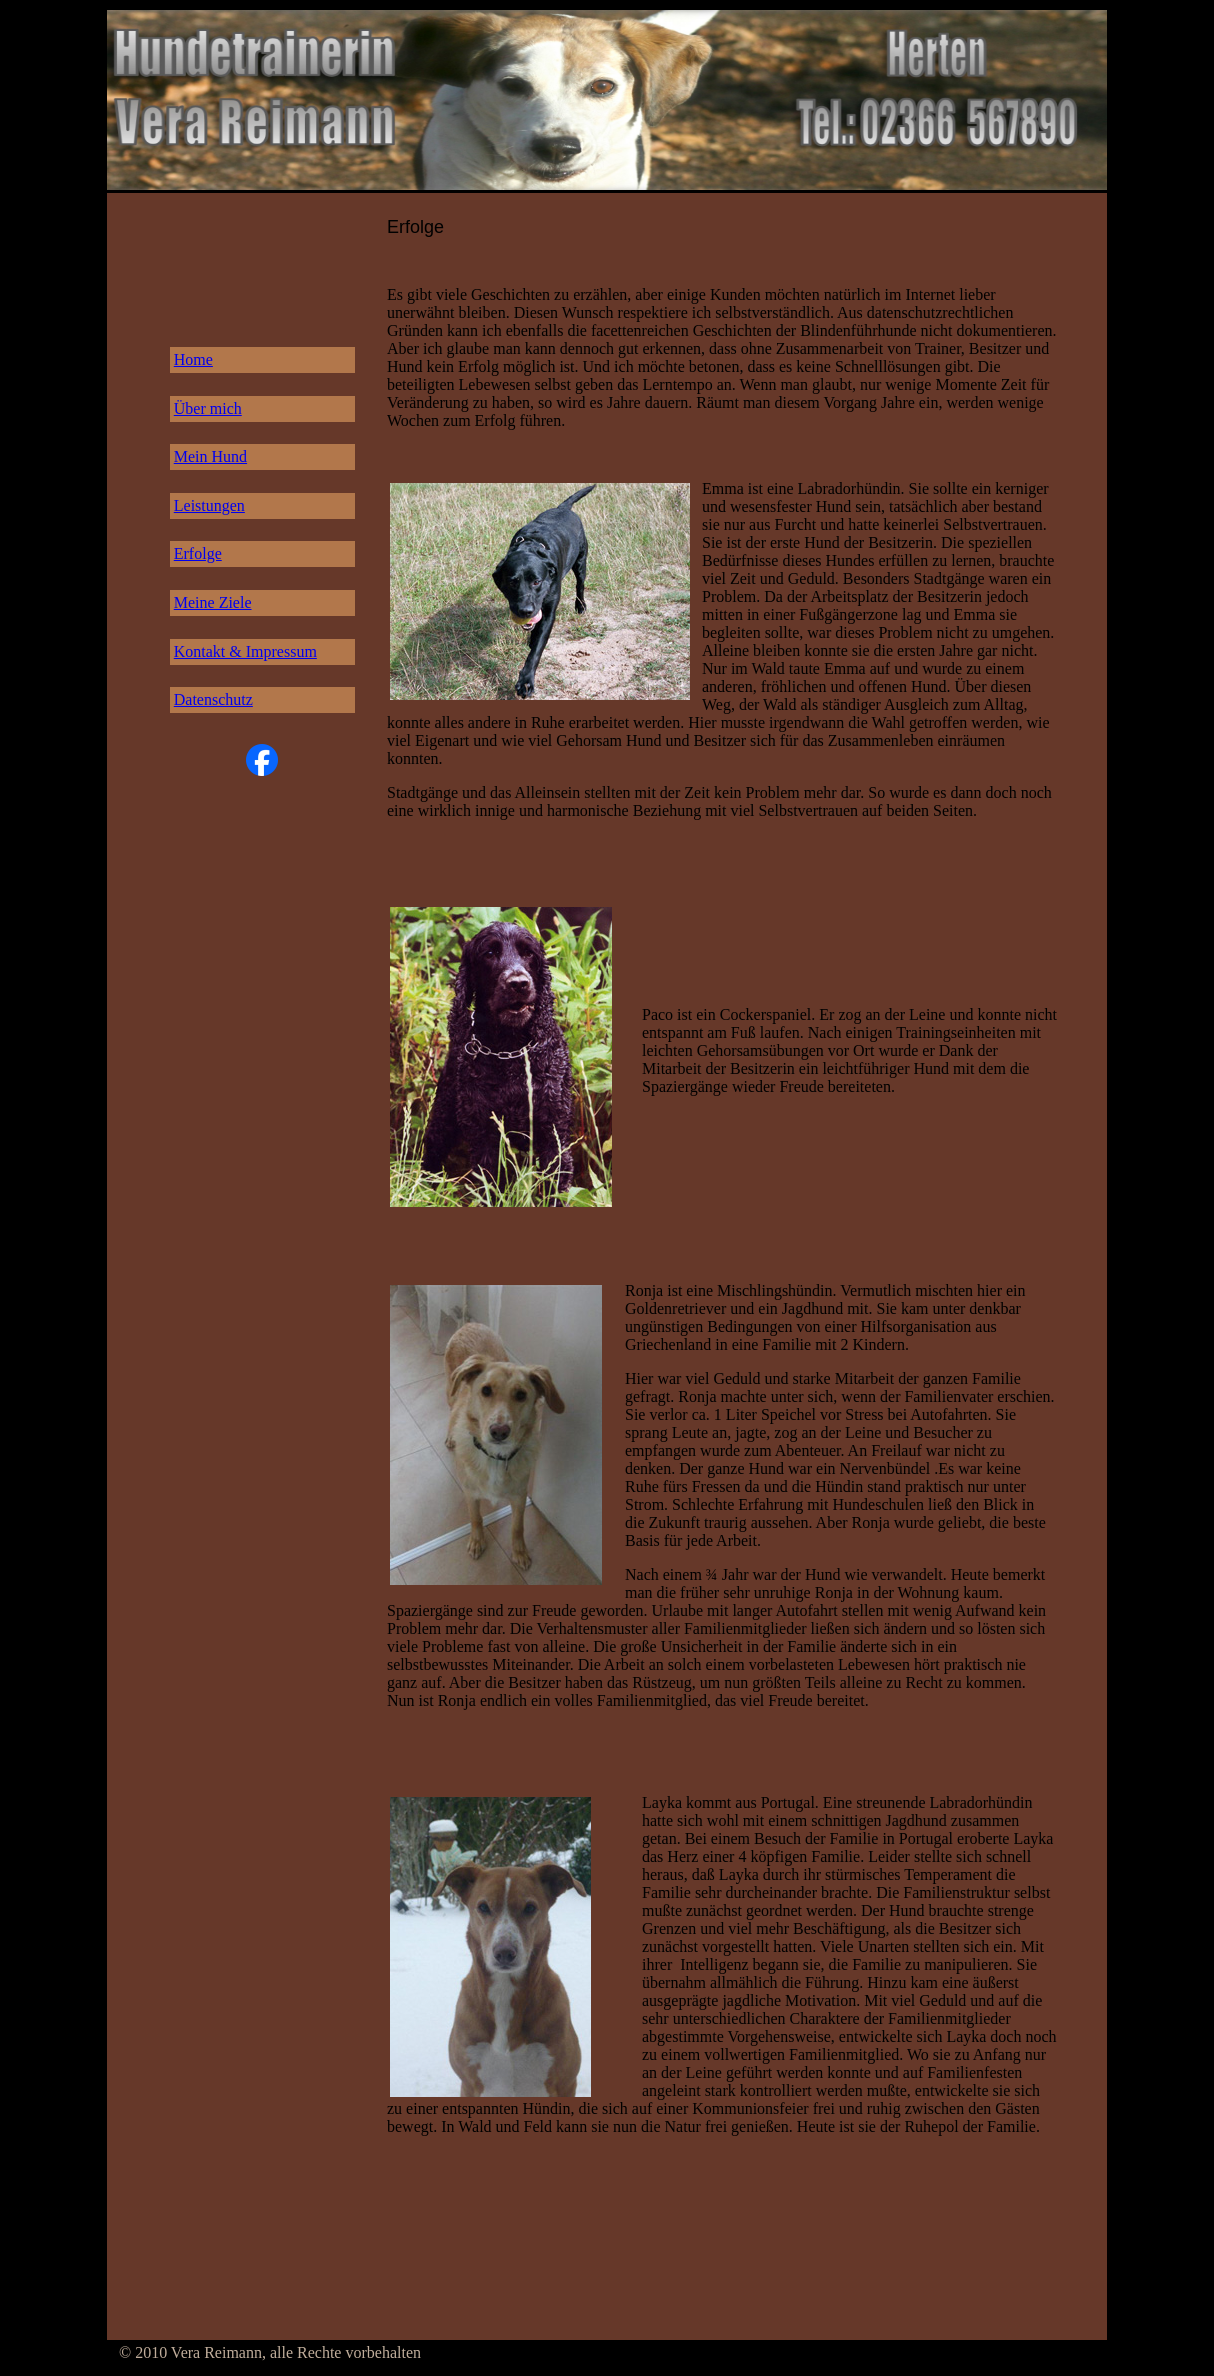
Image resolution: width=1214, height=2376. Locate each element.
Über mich (208, 408)
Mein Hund (210, 456)
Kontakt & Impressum (245, 651)
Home (193, 359)
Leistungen (209, 505)
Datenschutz (213, 699)
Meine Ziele (213, 602)
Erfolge (198, 553)
